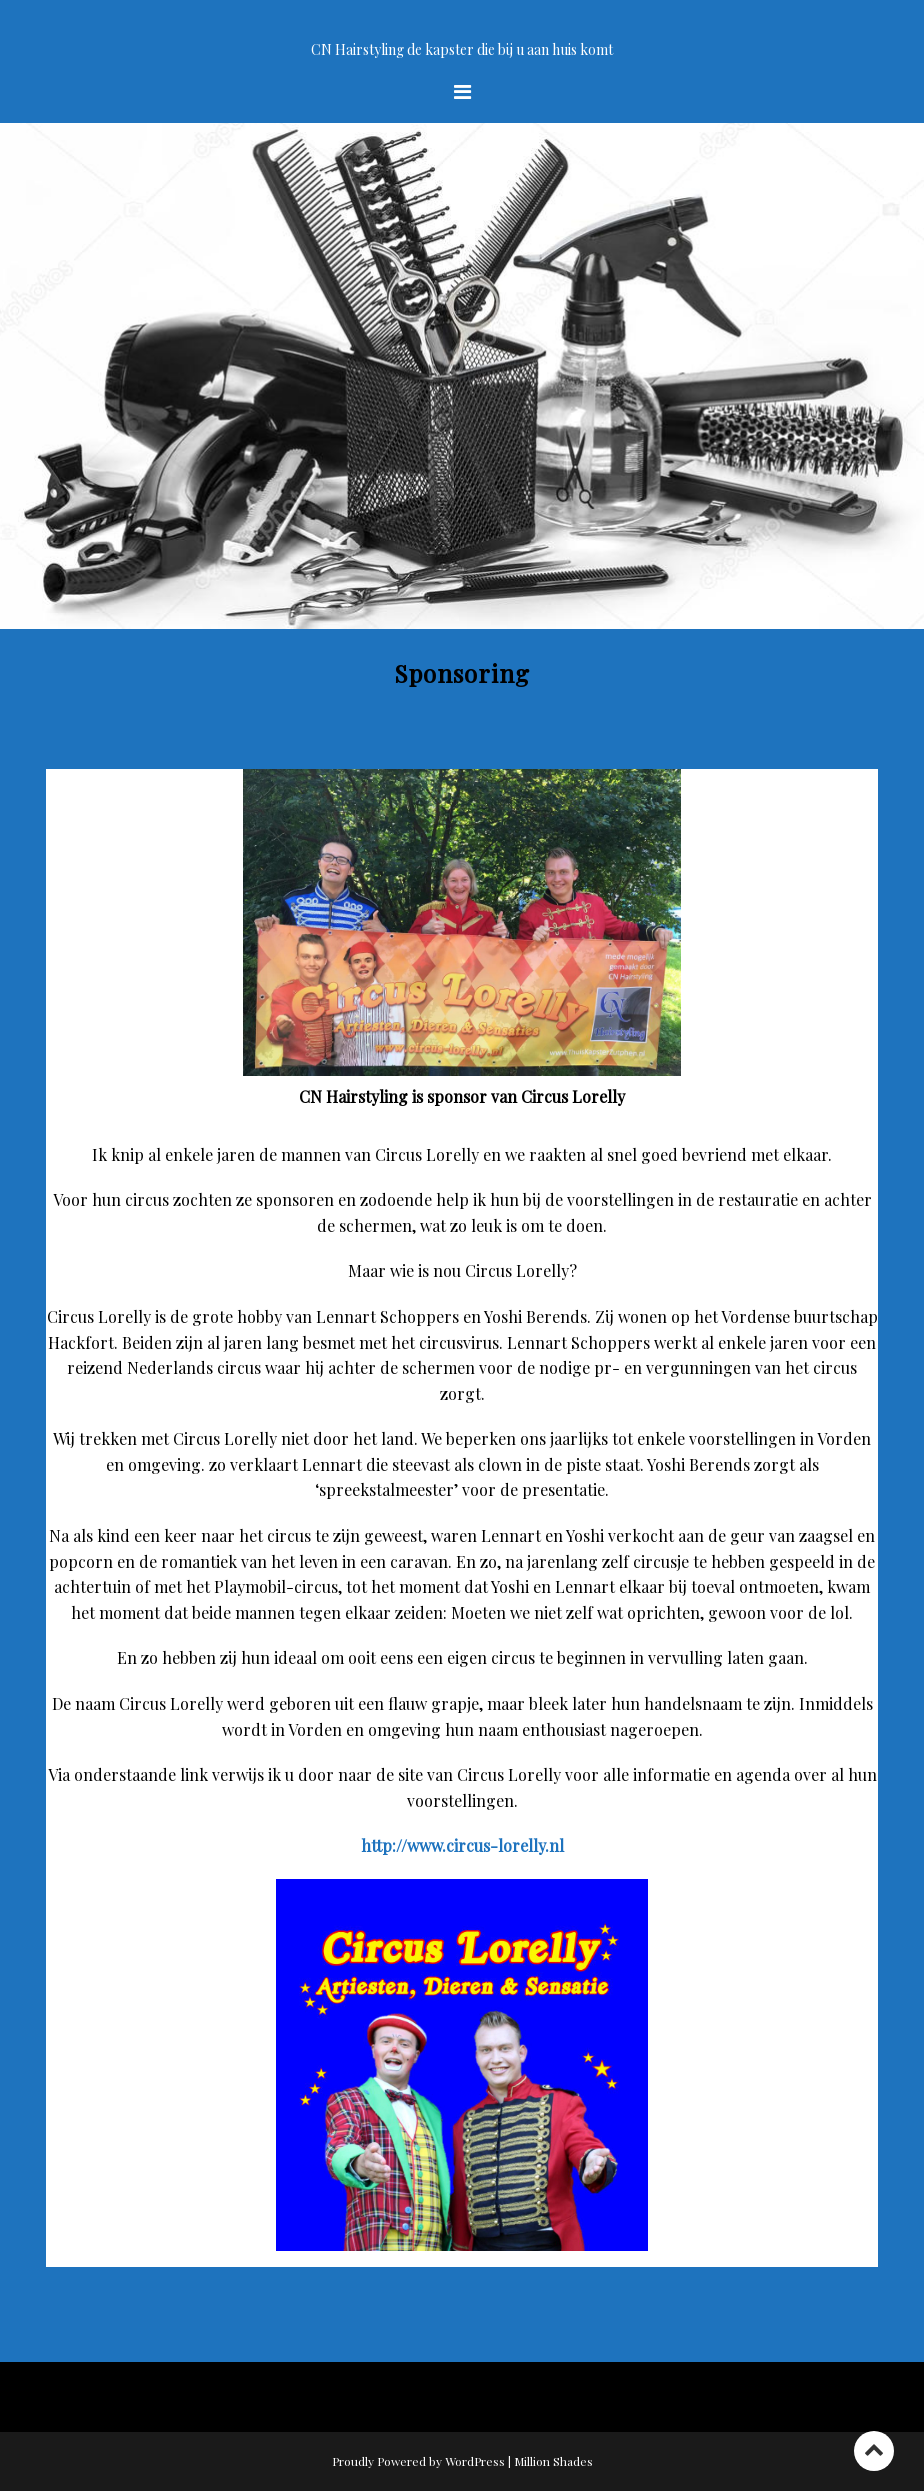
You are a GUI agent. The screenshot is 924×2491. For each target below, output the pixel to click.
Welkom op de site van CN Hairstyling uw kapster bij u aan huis (462, 27)
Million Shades (553, 2461)
